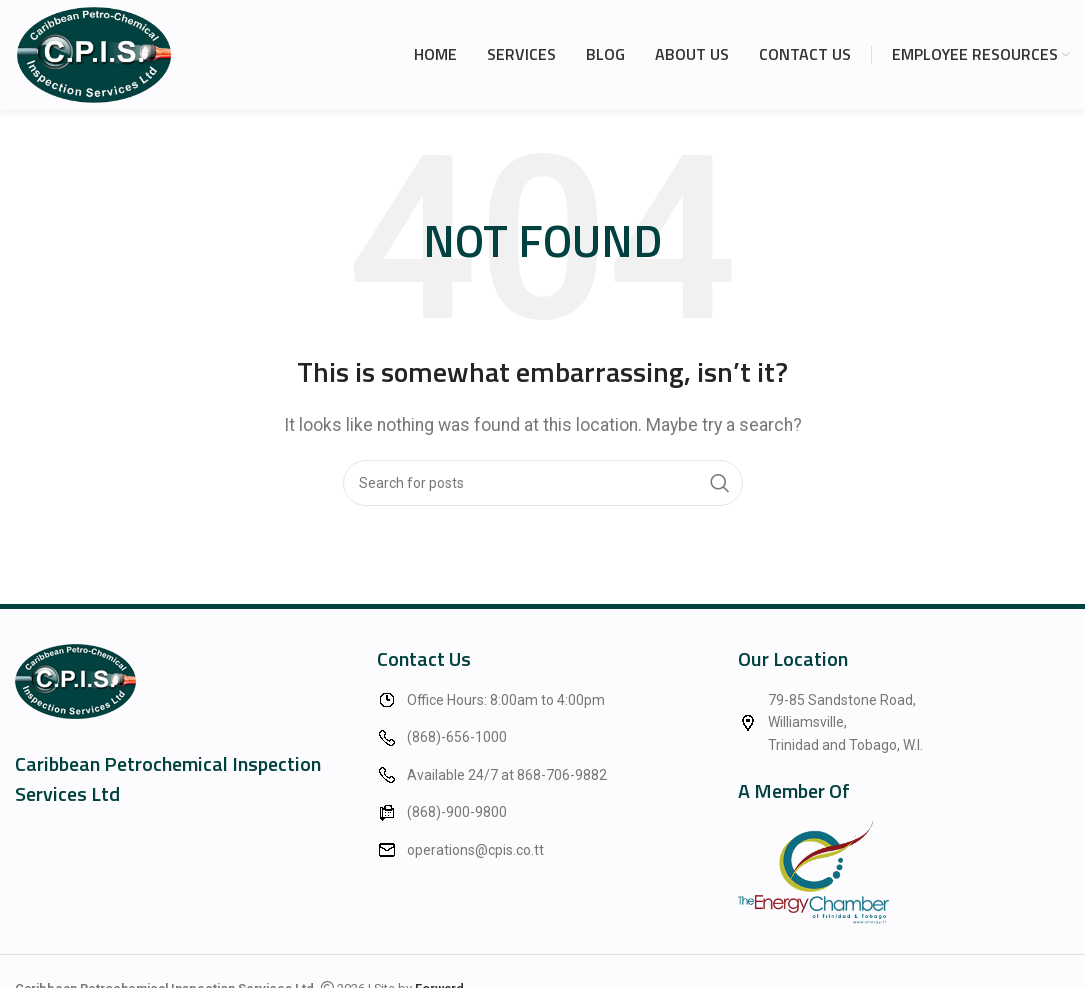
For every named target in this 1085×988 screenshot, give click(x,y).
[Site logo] (94, 53)
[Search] (543, 483)
